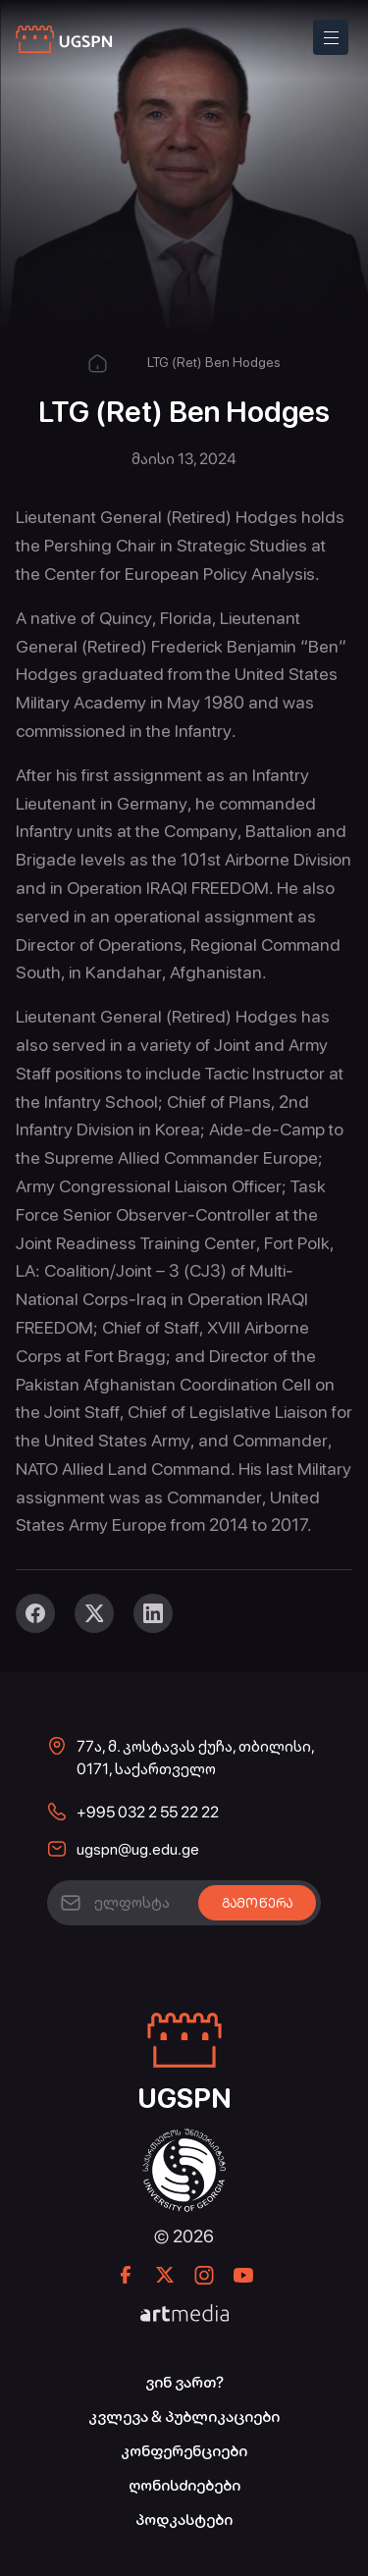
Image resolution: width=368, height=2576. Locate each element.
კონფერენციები (184, 2451)
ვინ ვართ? (184, 2382)
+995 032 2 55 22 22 (148, 1812)
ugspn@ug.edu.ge (138, 1849)
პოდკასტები (184, 2519)
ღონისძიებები (184, 2485)
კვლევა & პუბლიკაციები (184, 2416)
